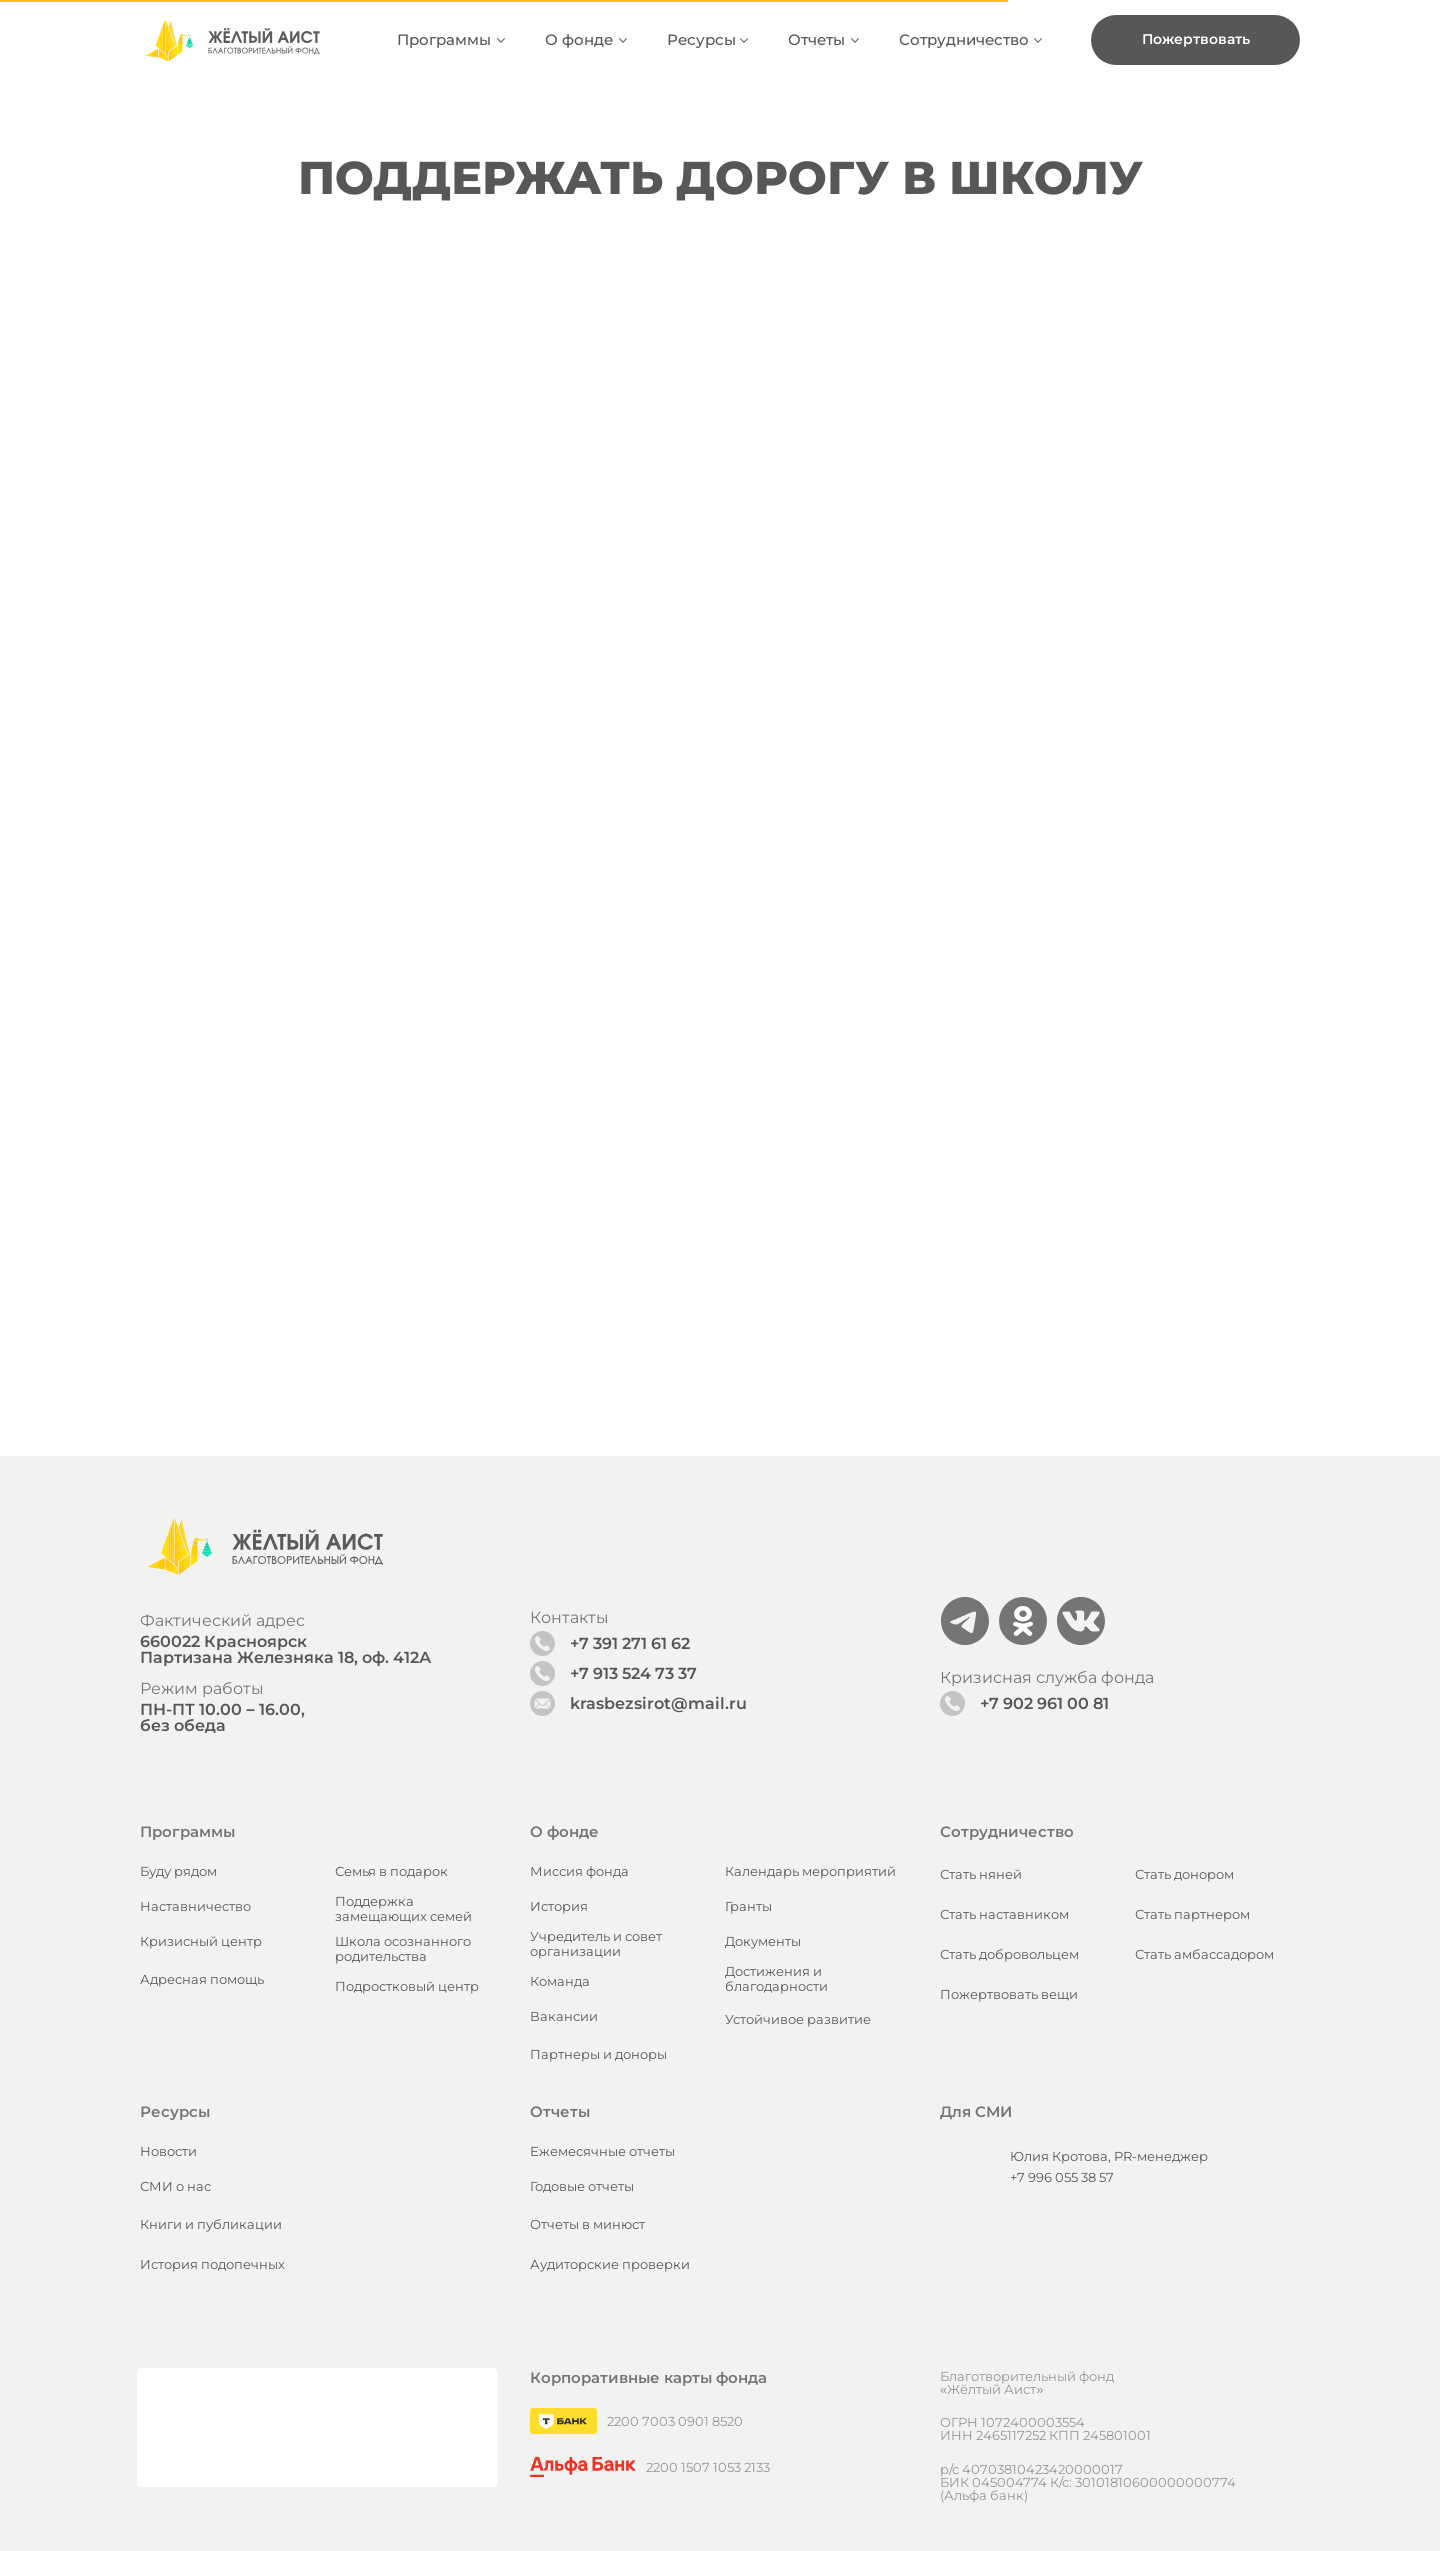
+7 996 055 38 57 (1062, 1806)
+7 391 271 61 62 (630, 1272)
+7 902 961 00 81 (1044, 1332)
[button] (1195, 40)
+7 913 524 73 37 (633, 1302)
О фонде (579, 39)
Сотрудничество (964, 39)
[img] (232, 40)
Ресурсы (701, 39)
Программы (444, 39)
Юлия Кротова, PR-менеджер (1109, 1785)
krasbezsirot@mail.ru (658, 1332)
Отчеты (816, 39)
